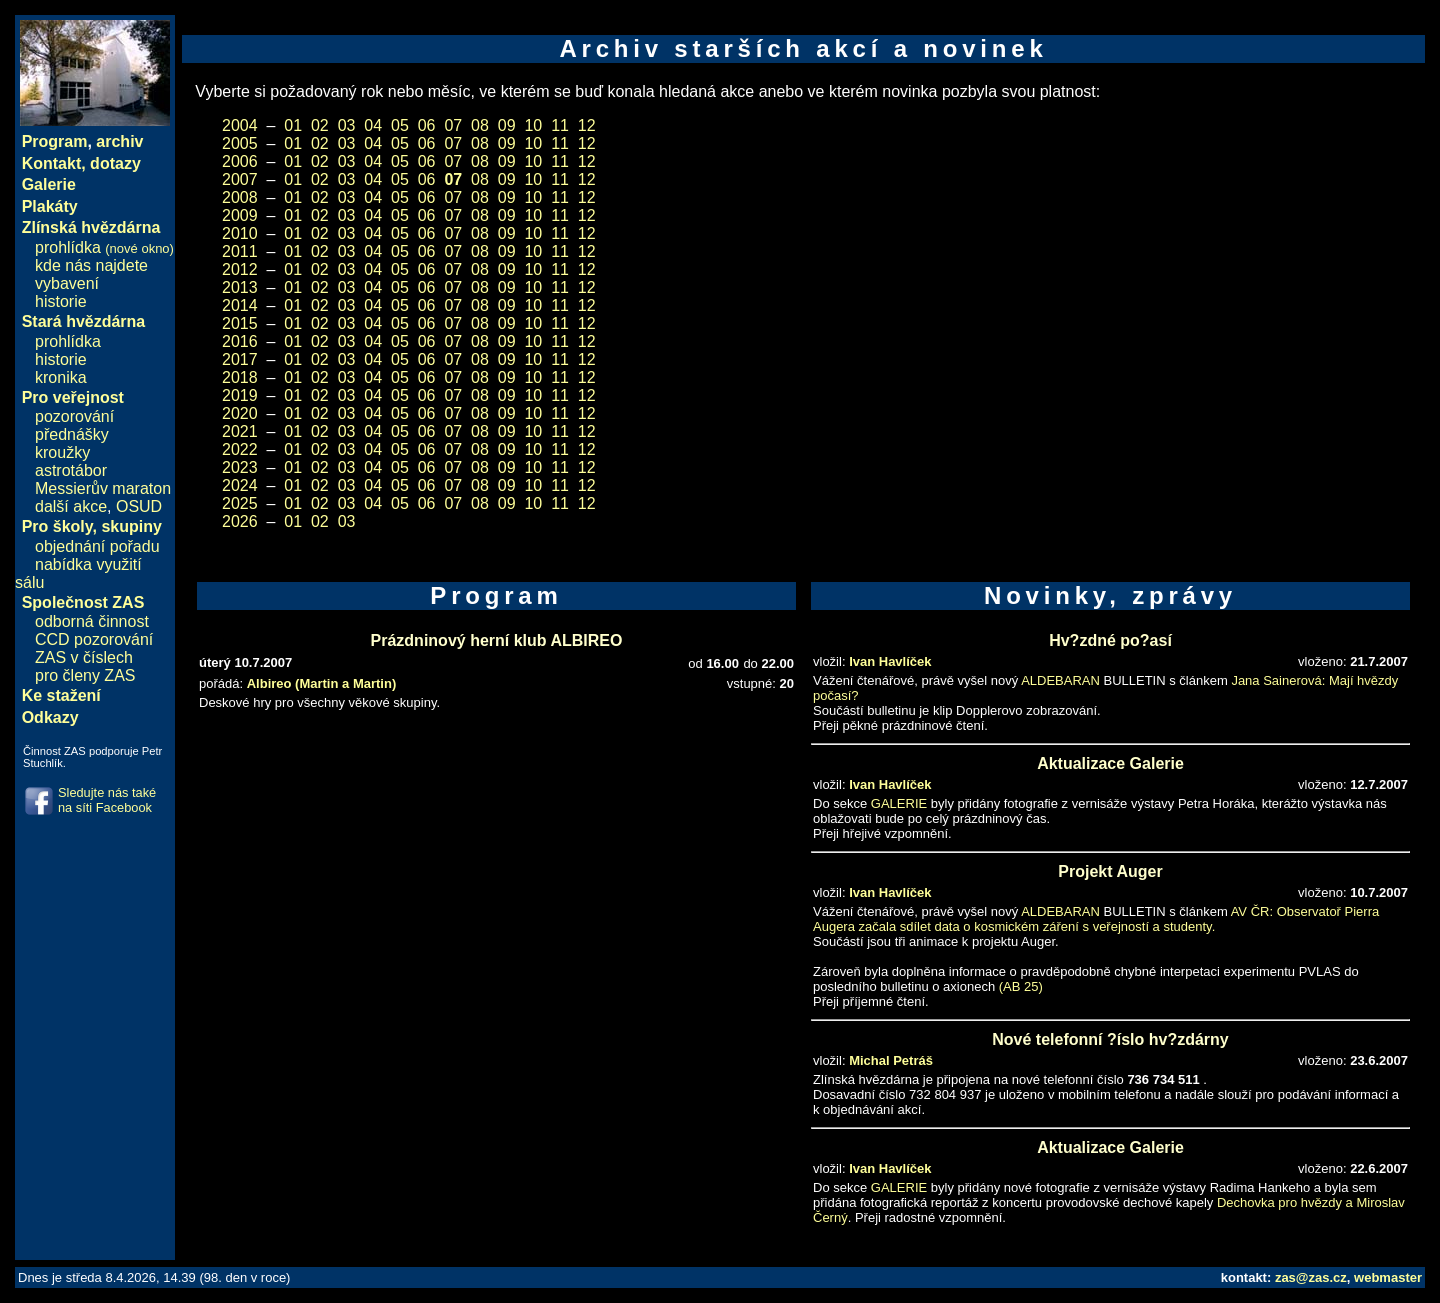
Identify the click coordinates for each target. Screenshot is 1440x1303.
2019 (240, 395)
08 (480, 125)
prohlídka (104, 247)
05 (400, 125)
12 (587, 125)
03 (347, 125)
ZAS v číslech (84, 657)
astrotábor (71, 470)
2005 (240, 143)
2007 (240, 179)
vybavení (67, 283)
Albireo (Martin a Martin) (322, 683)
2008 (240, 197)
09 (507, 125)
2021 (240, 431)
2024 (240, 485)
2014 (240, 305)
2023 (240, 467)
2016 (240, 341)
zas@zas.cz (1311, 1277)
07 (453, 125)
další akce (71, 506)
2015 (240, 323)
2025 (240, 503)
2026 (240, 521)
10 (533, 125)
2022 (240, 449)
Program (55, 141)
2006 (240, 161)
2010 (240, 233)
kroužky (62, 452)
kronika (61, 377)
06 (427, 125)
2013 (240, 287)
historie (61, 301)
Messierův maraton (103, 488)
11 (560, 125)
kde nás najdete (91, 265)
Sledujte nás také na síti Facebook (107, 800)
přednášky (72, 434)
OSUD (139, 506)
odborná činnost (92, 621)
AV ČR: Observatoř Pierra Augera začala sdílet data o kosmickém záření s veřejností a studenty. (1096, 919)
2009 (240, 215)
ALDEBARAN (1060, 680)
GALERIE (899, 803)
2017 (240, 359)
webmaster (1388, 1277)
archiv (119, 141)
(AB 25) (1021, 986)
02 (320, 125)
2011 (240, 251)
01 (293, 125)
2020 (240, 413)
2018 (240, 377)
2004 (240, 125)
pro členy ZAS (85, 675)
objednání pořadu (97, 546)
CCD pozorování (94, 639)
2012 (240, 269)
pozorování (74, 416)
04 (373, 125)
